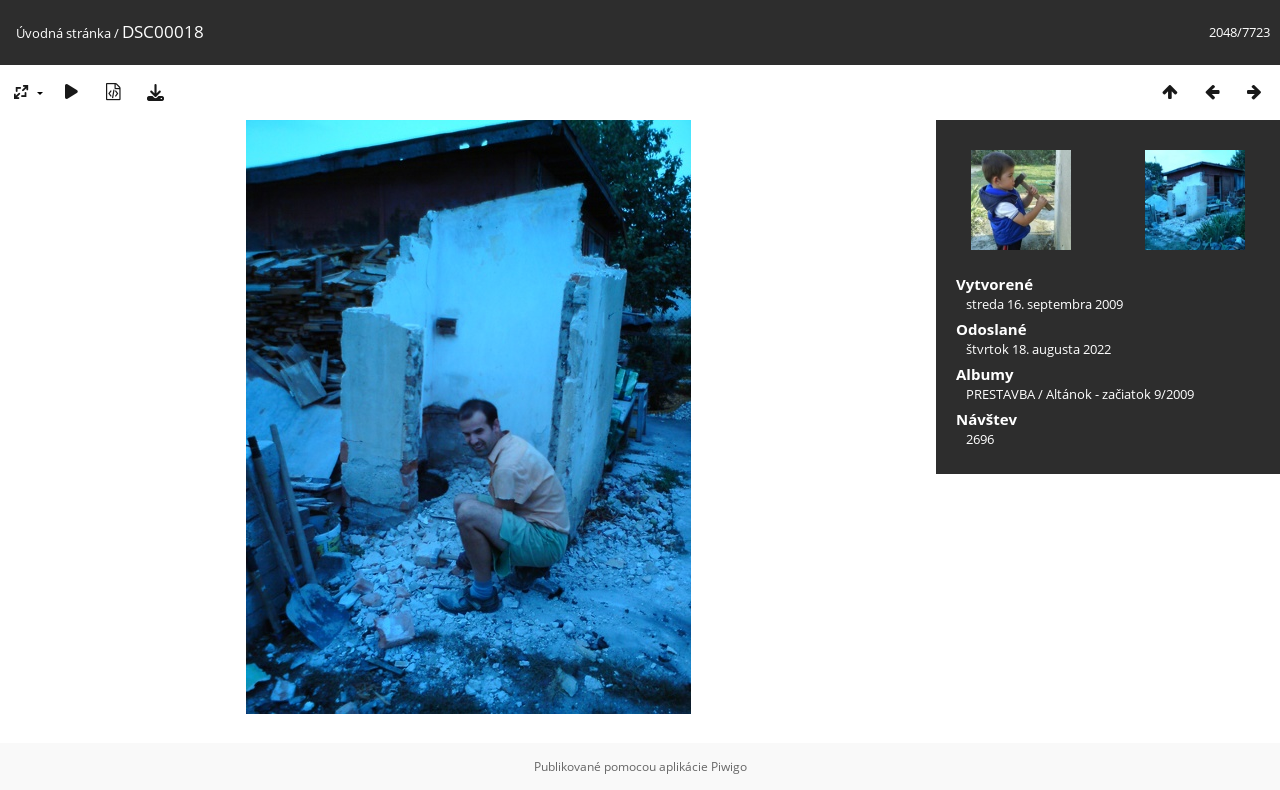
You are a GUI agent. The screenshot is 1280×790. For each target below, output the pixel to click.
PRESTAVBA (1002, 394)
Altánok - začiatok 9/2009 (1120, 394)
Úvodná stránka (63, 33)
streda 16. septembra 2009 (1044, 304)
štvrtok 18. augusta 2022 (1038, 349)
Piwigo (729, 766)
